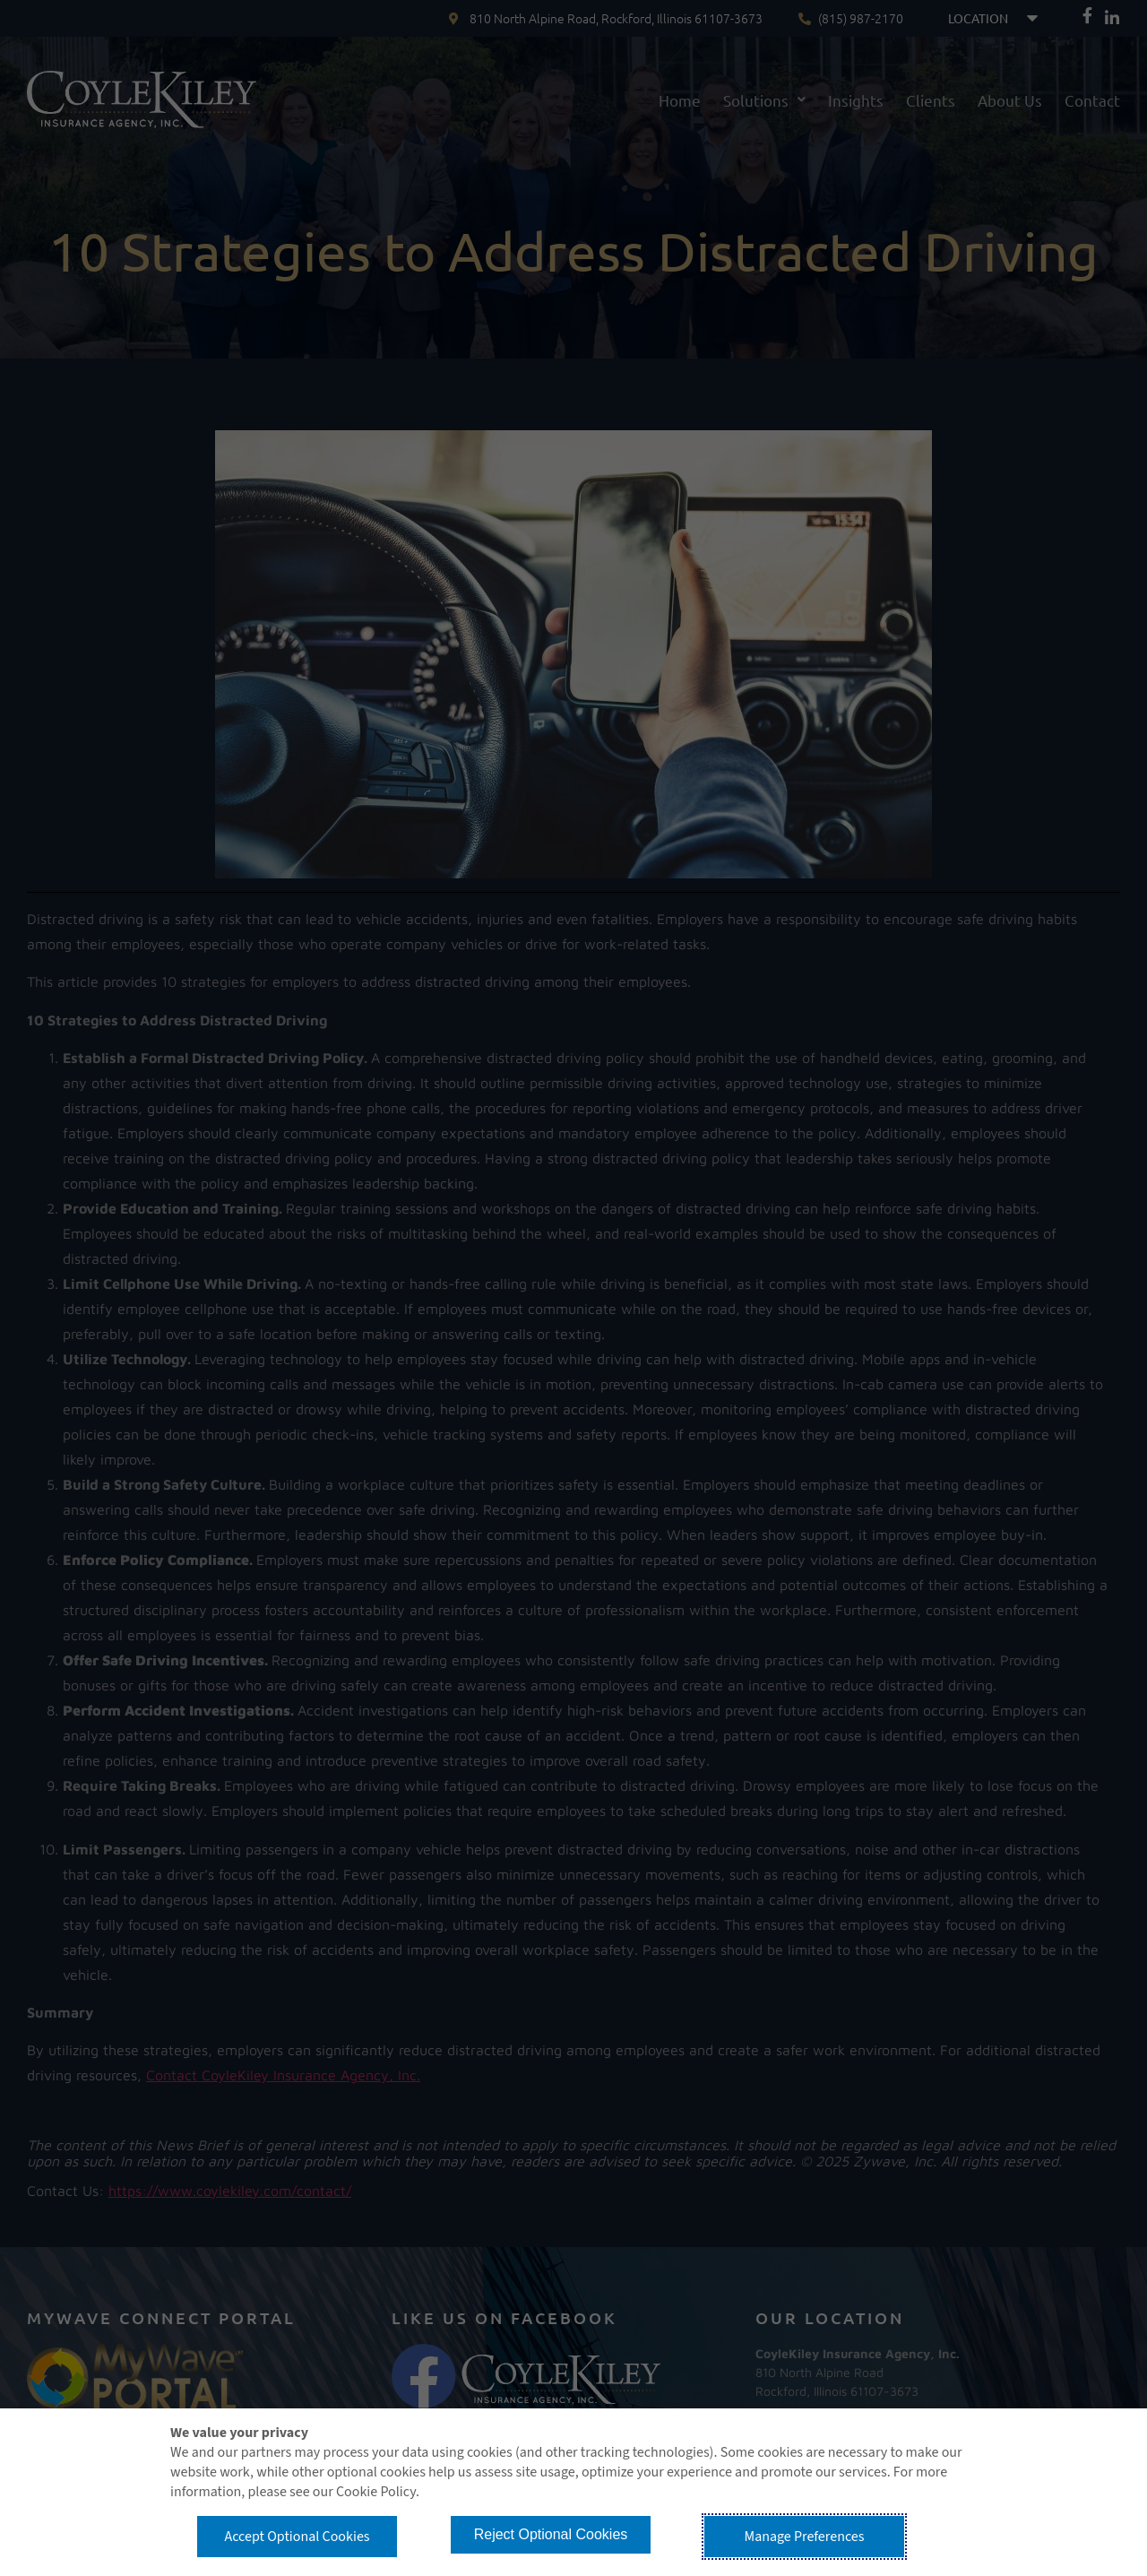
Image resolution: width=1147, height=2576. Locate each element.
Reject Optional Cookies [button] (551, 2534)
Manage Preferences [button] (805, 2536)
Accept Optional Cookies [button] (296, 2536)
